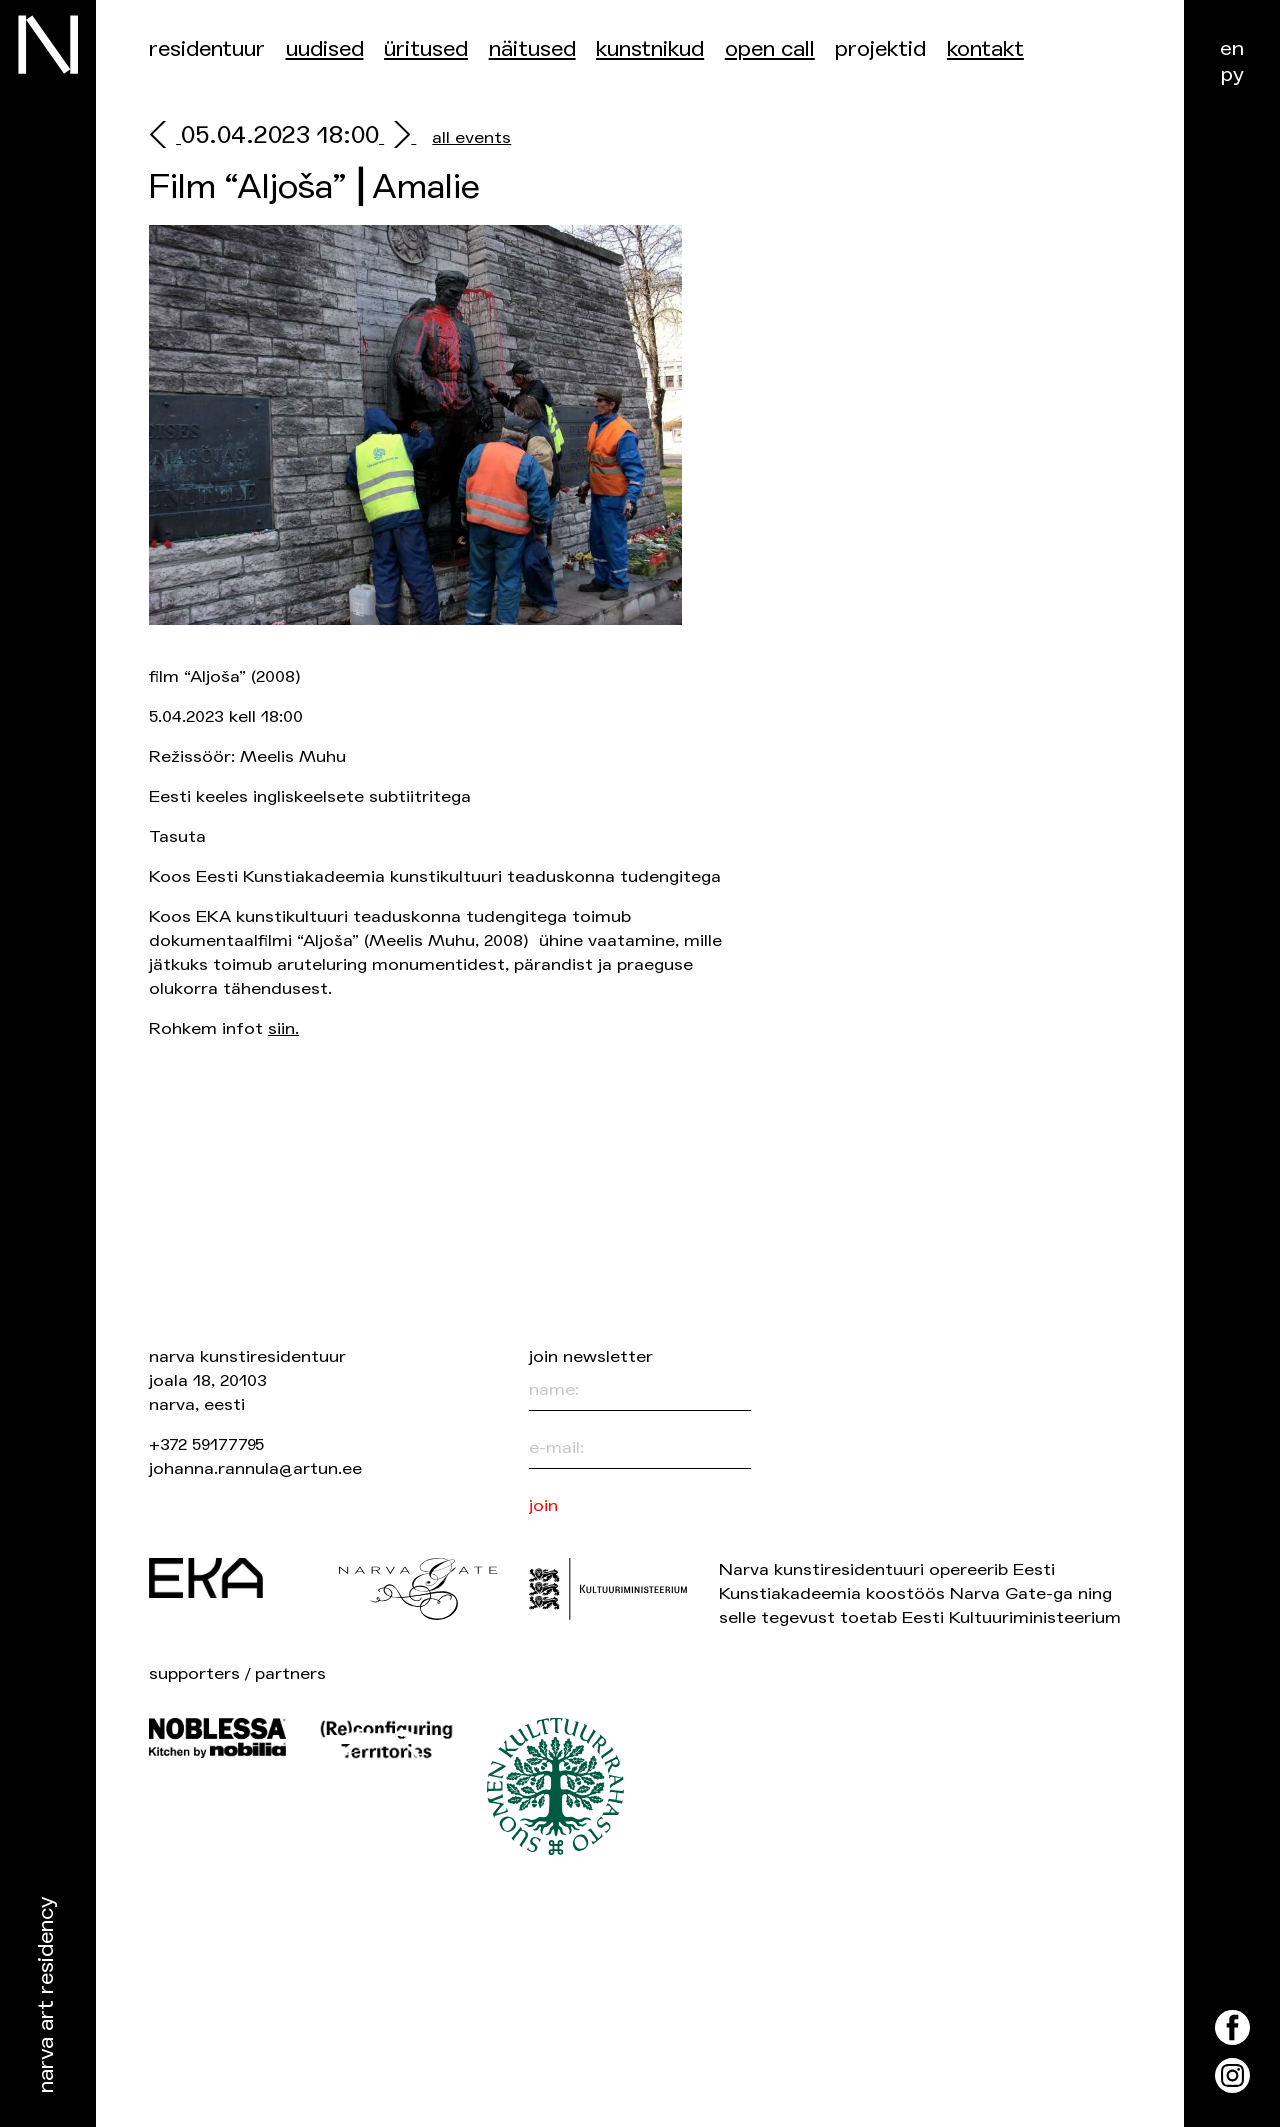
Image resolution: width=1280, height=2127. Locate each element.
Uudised (325, 49)
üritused (426, 49)
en (1232, 48)
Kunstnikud (650, 49)
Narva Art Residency (46, 1995)
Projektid (880, 49)
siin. (283, 1028)
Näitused (532, 49)
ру (1232, 74)
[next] (397, 137)
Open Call (770, 49)
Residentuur (207, 49)
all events (471, 137)
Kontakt (985, 49)
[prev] (165, 137)
